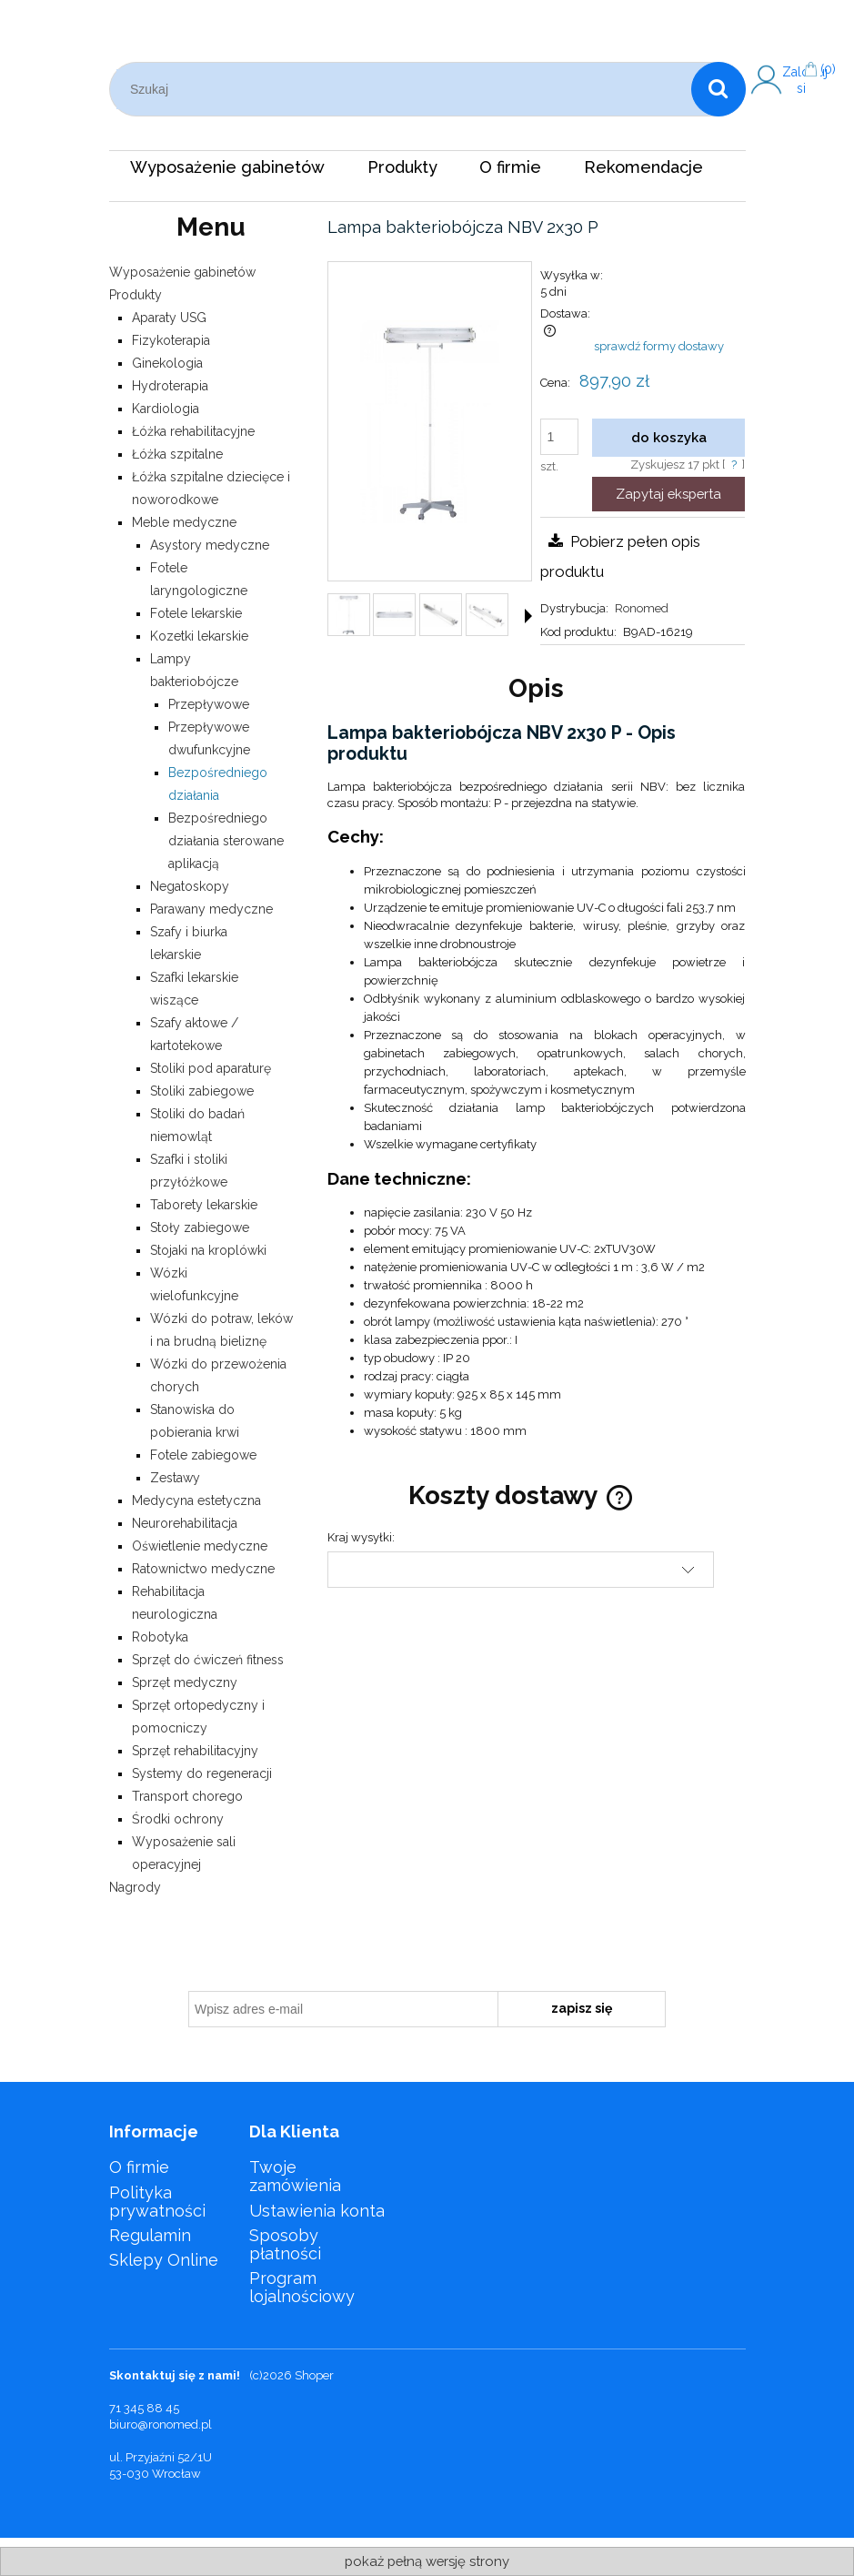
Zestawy (175, 1477)
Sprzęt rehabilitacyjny (195, 1750)
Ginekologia (167, 363)
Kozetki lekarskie (199, 636)
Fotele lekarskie (196, 613)
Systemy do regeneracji (202, 1773)
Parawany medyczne (211, 909)
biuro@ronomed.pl (160, 2424)
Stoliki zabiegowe (202, 1091)
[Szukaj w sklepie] (403, 89)
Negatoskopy (189, 886)
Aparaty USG (169, 317)
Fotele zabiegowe (203, 1455)
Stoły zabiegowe (199, 1227)
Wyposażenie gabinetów (182, 272)
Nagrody (135, 1887)
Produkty (135, 295)
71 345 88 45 (144, 2408)
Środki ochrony (178, 1819)
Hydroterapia (170, 386)
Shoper (314, 2375)
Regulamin (150, 2235)
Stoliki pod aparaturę (210, 1068)
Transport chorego (187, 1796)
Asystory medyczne (209, 545)
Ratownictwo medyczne (203, 1568)
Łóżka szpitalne (177, 454)
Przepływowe (208, 704)
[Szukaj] (718, 89)
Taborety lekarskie (203, 1204)
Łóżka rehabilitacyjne (193, 431)
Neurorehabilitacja (184, 1523)
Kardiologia (165, 408)
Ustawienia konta (317, 2210)
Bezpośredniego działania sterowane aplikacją (226, 841)
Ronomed (641, 608)
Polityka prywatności (157, 2201)
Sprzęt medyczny (184, 1682)
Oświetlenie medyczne (199, 1546)
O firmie (139, 2167)
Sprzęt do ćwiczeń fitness (208, 1659)
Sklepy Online (163, 2259)
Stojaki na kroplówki (208, 1250)
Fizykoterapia (171, 340)
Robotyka (160, 1637)
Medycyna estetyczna (196, 1500)
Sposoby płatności (285, 2244)
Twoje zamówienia (295, 2176)
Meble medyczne (184, 522)
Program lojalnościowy (302, 2287)
